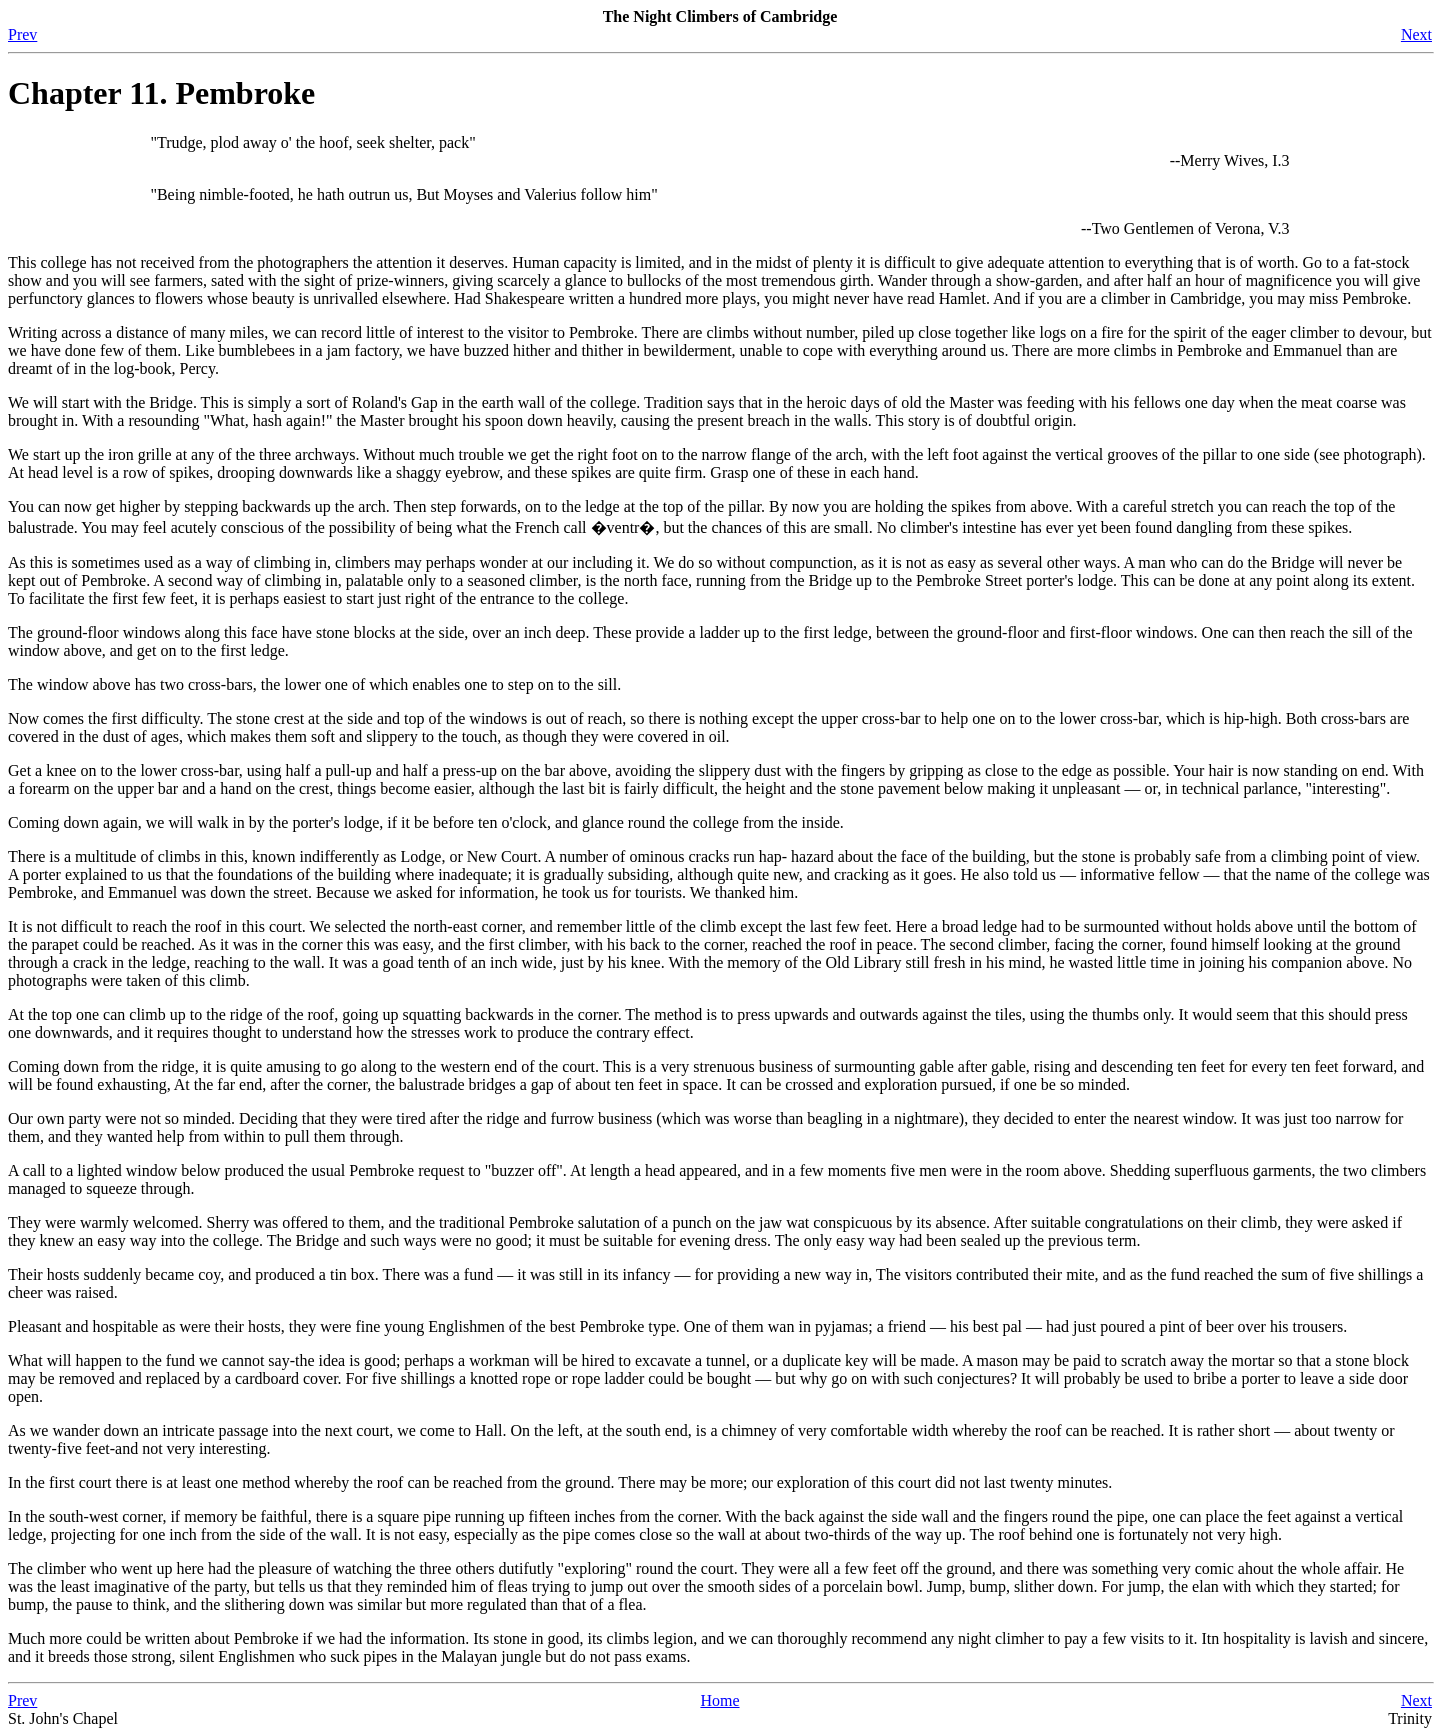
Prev (22, 34)
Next (1416, 34)
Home (719, 1700)
